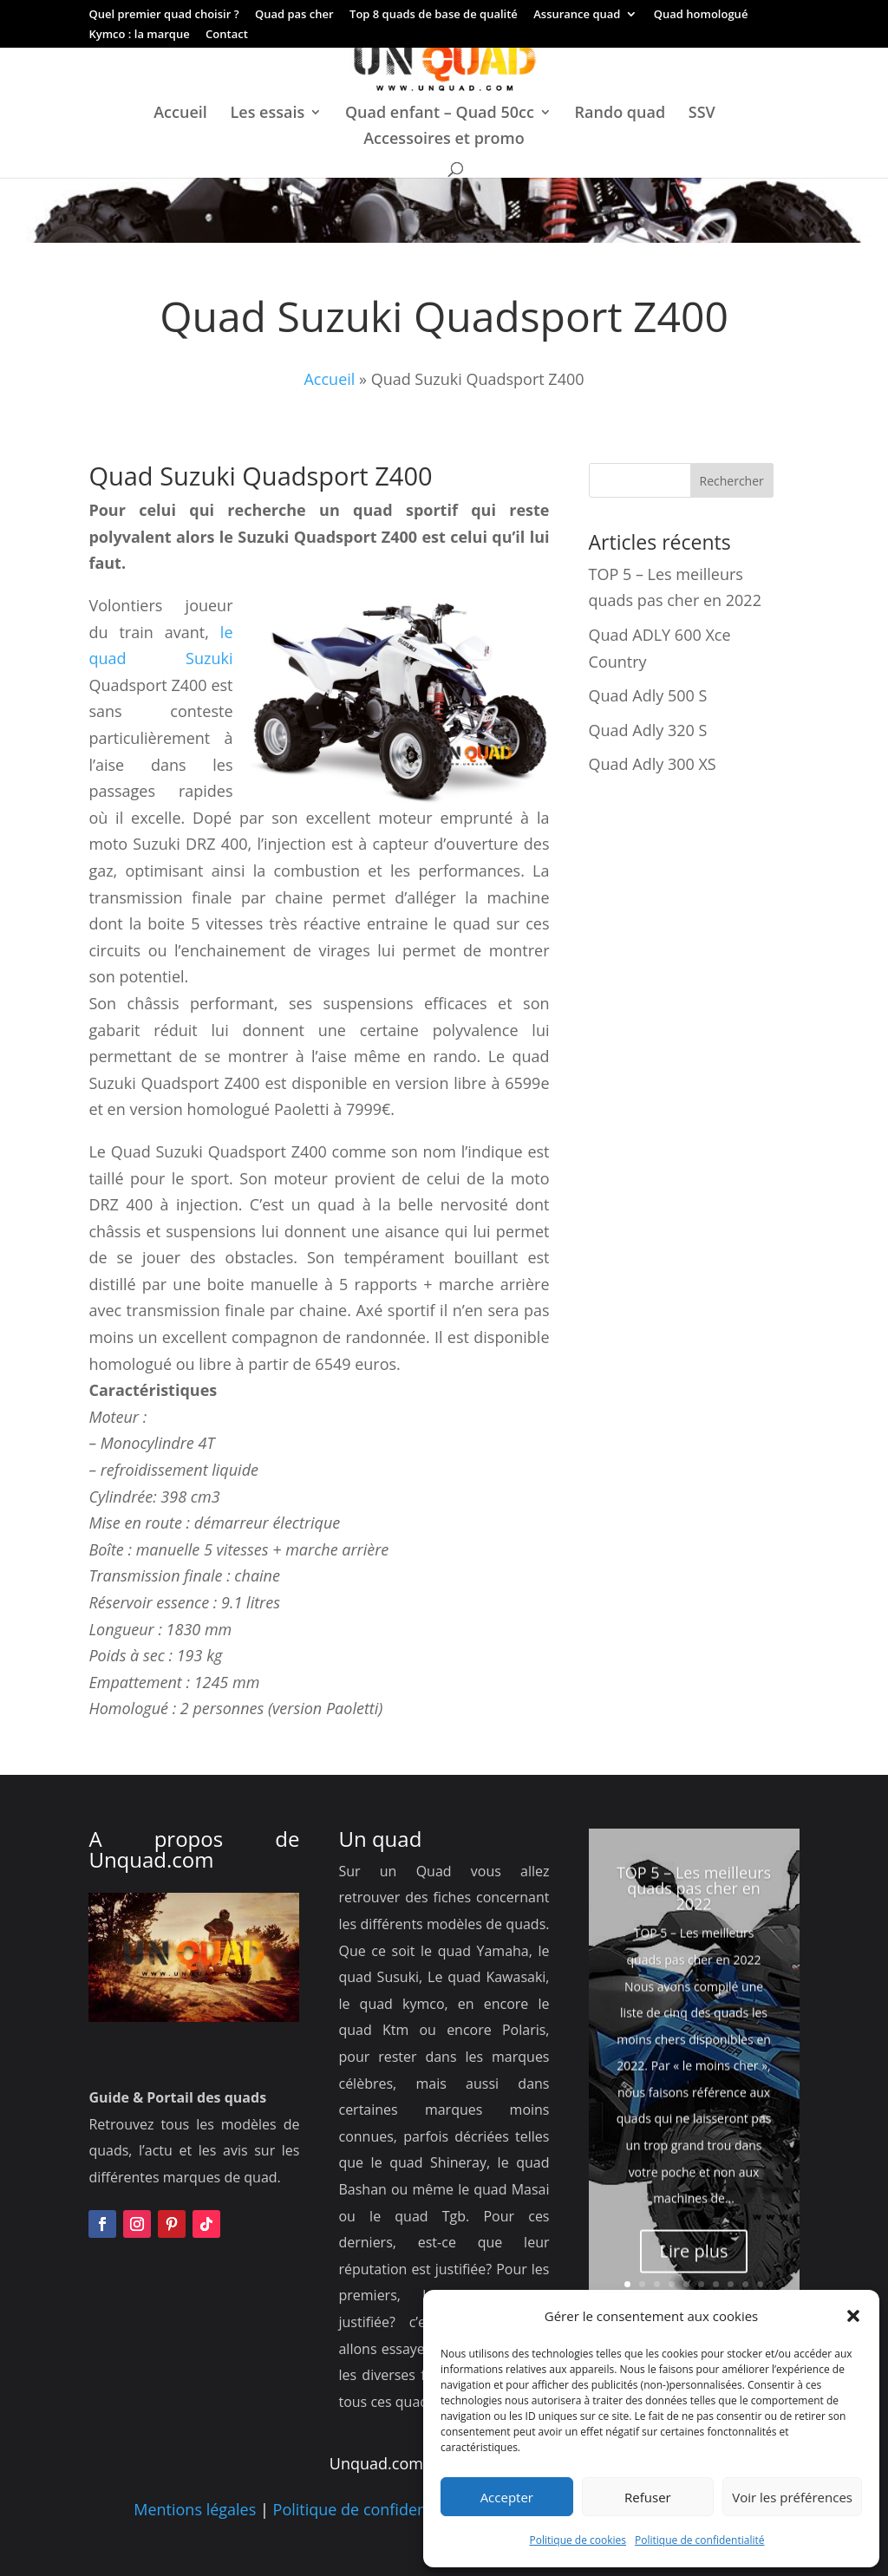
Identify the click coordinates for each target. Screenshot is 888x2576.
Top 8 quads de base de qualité (433, 15)
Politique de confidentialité (699, 2540)
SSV (702, 114)
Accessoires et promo (444, 140)
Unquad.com (150, 1859)
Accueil (180, 114)
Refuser (647, 2497)
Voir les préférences (792, 2497)
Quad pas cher (294, 15)
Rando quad (620, 114)
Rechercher (732, 481)
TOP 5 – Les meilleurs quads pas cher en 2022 (694, 1933)
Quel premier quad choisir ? (163, 15)
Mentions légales (195, 2509)
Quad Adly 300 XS (652, 763)
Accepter (506, 2497)
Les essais (268, 114)
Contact (227, 35)
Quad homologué (701, 15)
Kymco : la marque (138, 35)
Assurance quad (576, 15)
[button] (853, 2316)
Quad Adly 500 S (648, 695)
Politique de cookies (578, 2540)
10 (760, 2284)
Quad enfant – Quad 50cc (439, 114)
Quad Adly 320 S (648, 730)
